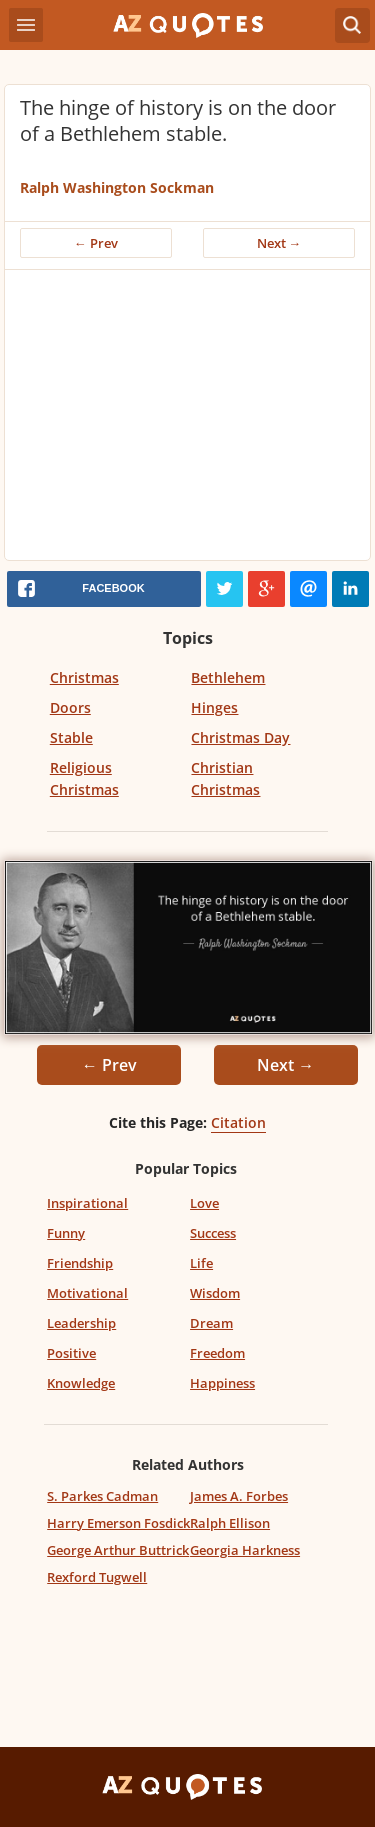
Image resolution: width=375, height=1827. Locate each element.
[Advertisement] (187, 420)
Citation (238, 1122)
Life (201, 1263)
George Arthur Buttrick (118, 1550)
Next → (279, 243)
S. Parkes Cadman (102, 1496)
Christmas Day (240, 737)
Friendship (80, 1263)
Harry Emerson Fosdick (118, 1523)
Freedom (217, 1353)
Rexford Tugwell (97, 1577)
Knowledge (81, 1383)
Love (204, 1203)
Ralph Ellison (230, 1523)
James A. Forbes (239, 1496)
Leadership (81, 1323)
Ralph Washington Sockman (117, 187)
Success (213, 1233)
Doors (70, 707)
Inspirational (87, 1203)
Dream (211, 1323)
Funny (66, 1233)
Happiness (222, 1383)
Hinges (214, 707)
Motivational (87, 1293)
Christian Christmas (225, 778)
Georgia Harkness (245, 1550)
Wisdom (215, 1293)
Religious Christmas (84, 778)
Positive (71, 1353)
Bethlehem (228, 677)
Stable (71, 737)
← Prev (96, 243)
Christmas (84, 677)
